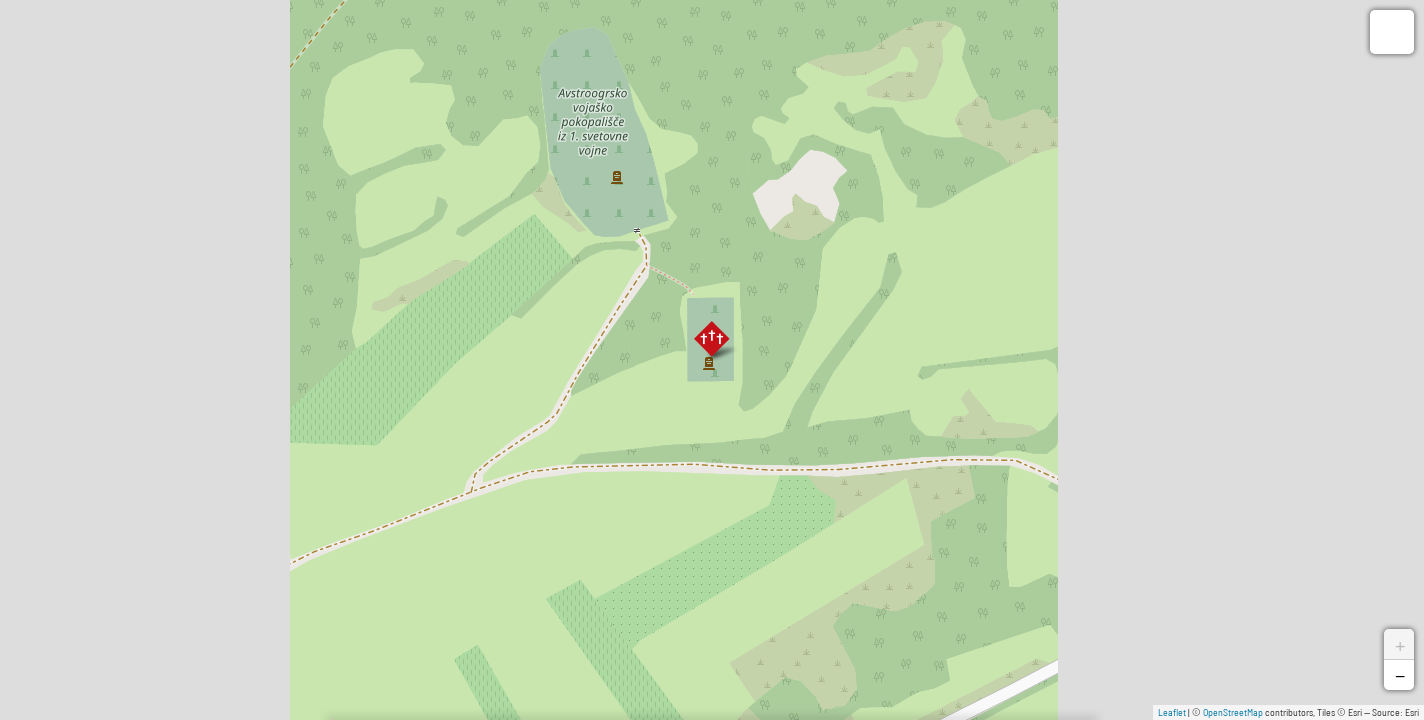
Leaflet (1172, 712)
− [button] (1400, 675)
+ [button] (1400, 644)
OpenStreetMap (1233, 712)
